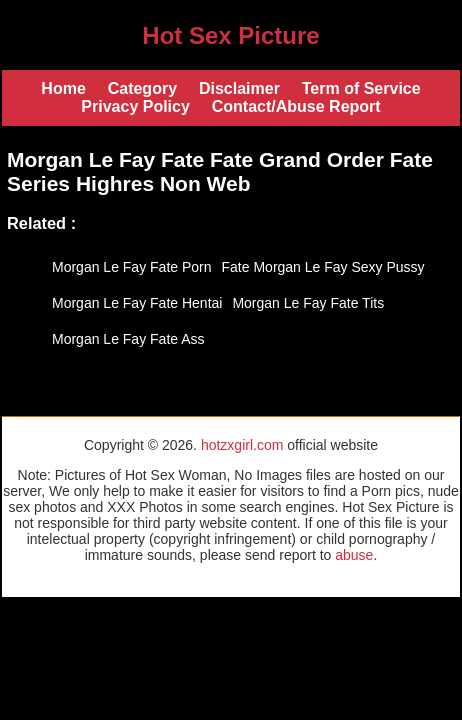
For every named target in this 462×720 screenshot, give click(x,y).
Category (142, 88)
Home (63, 88)
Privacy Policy (135, 106)
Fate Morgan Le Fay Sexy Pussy (323, 267)
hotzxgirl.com (242, 445)
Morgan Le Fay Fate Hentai (137, 303)
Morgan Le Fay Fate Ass (128, 339)
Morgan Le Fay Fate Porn (132, 267)
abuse (354, 555)
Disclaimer (239, 88)
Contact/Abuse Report (296, 106)
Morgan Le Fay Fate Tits (308, 303)
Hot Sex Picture (230, 35)
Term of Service (361, 88)
